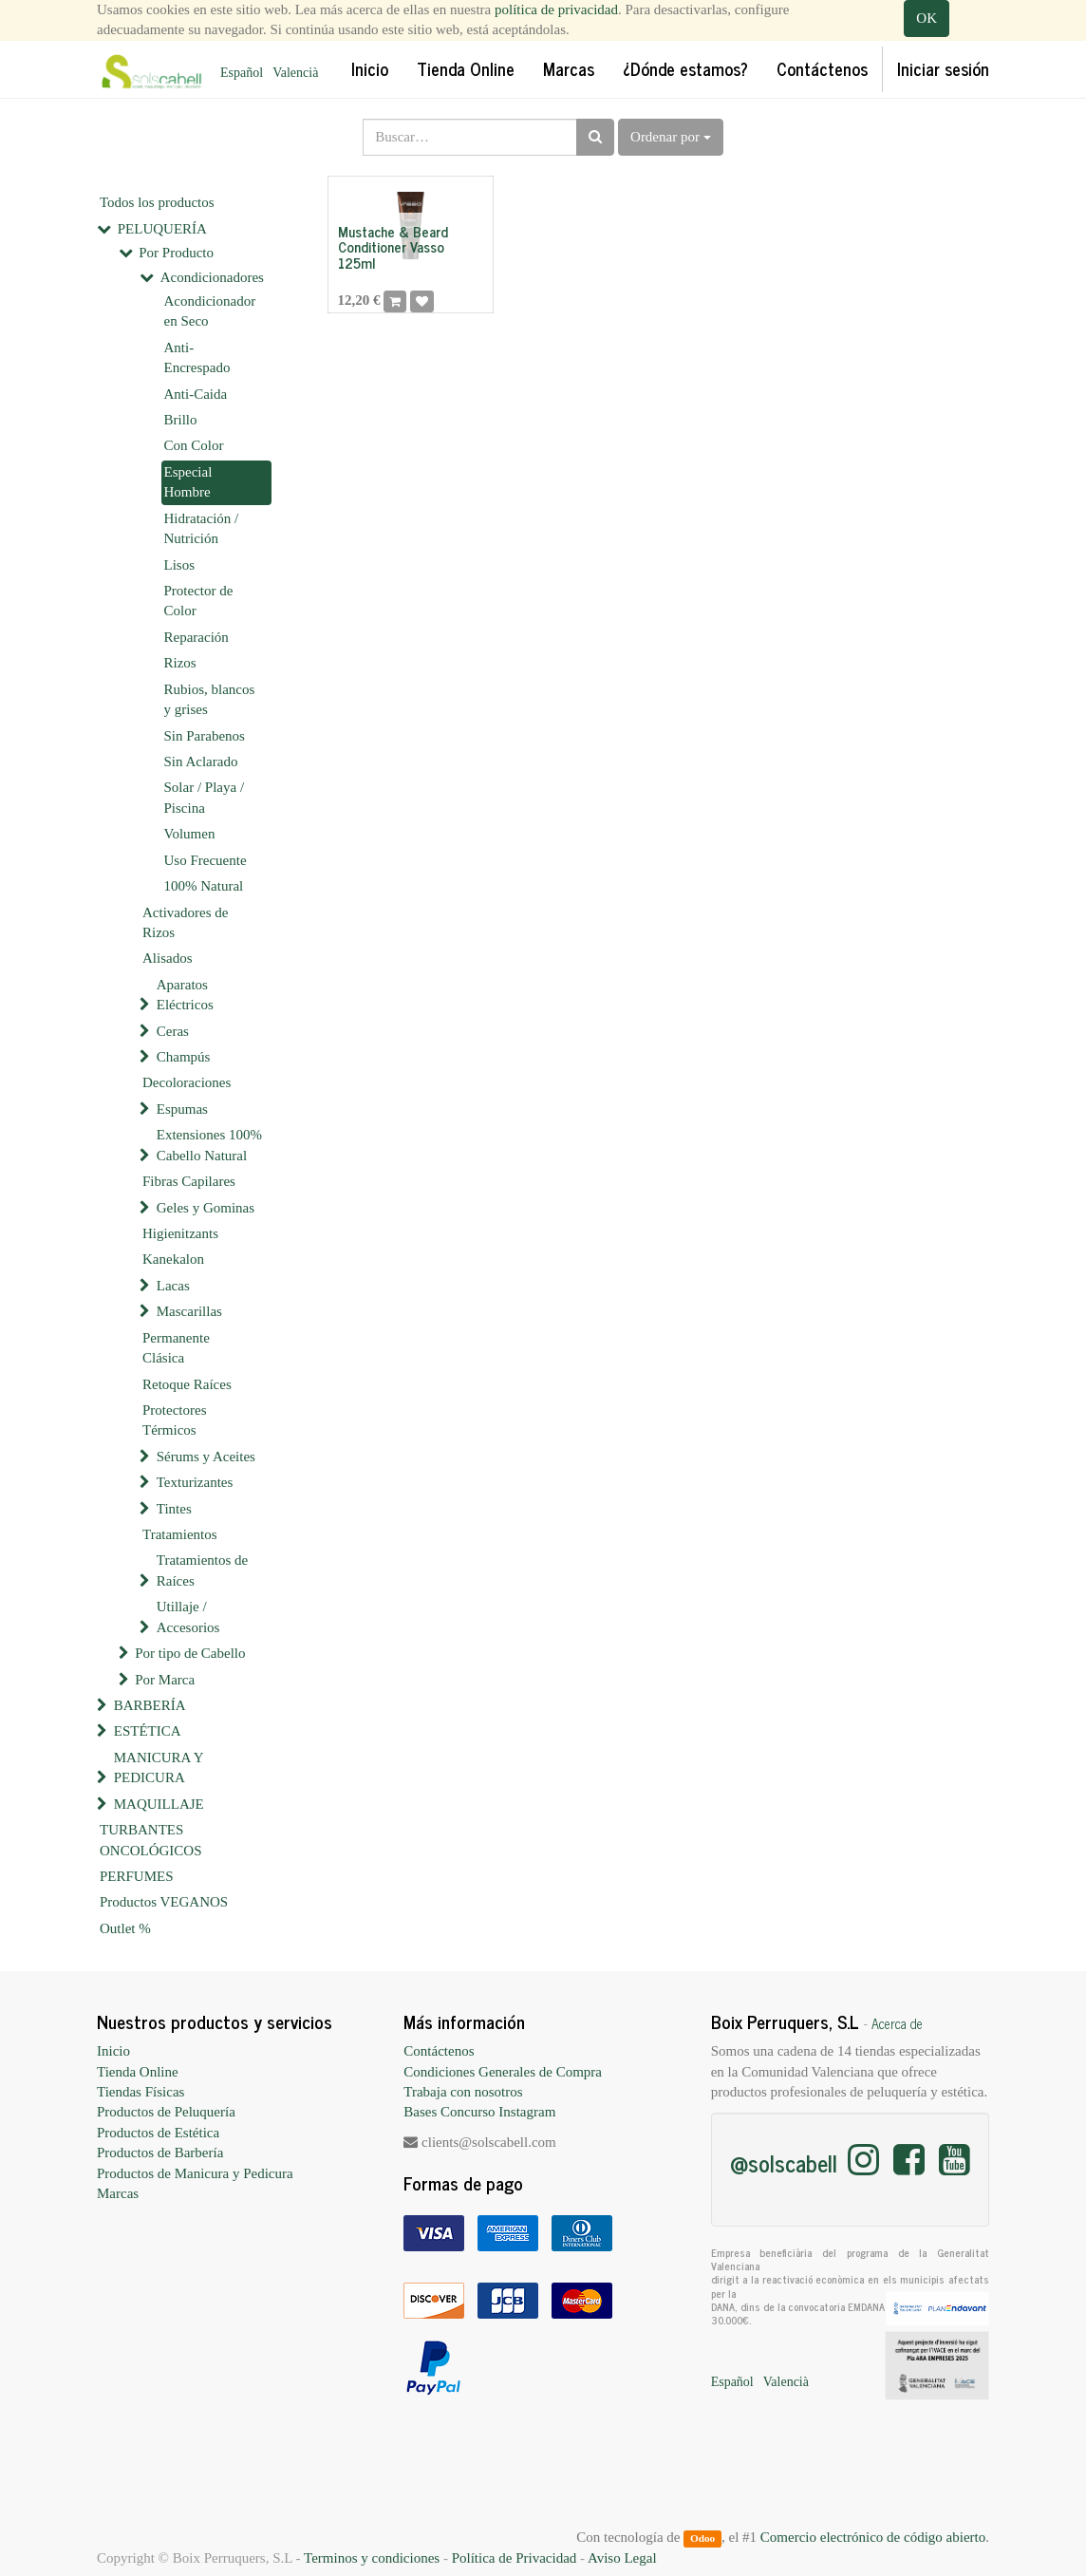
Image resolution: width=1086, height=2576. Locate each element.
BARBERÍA (150, 1705)
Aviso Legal (622, 2558)
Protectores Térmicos (174, 1420)
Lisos (180, 565)
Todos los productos (157, 202)
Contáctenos (438, 2051)
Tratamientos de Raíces (203, 1570)
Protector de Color (199, 600)
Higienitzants (180, 1233)
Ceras (173, 1031)
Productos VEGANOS (164, 1901)
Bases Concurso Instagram (479, 2111)
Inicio (113, 2051)
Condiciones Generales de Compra (502, 2071)
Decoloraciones (186, 1082)
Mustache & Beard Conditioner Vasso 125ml (393, 246)
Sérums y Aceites (206, 1456)
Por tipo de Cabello (190, 1653)
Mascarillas (189, 1311)
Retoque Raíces (187, 1384)
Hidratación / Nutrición (201, 528)
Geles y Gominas (205, 1207)
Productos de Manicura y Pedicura (195, 2173)
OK (926, 18)
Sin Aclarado (201, 761)
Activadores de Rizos (185, 922)
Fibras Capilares (188, 1181)
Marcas (118, 2193)
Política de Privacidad (514, 2558)
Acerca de (897, 2023)
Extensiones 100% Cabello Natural (209, 1144)
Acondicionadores (212, 277)
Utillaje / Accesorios (188, 1616)
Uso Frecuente (205, 860)
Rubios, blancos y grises (209, 699)
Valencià (295, 73)
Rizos (180, 662)
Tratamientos (179, 1534)
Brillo (180, 419)
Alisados (167, 958)
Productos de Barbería (160, 2152)
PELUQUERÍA (162, 228)
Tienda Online (137, 2071)
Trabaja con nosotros (462, 2091)
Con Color (194, 445)
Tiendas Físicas (140, 2091)
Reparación (196, 637)
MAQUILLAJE (159, 1804)
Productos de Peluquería (166, 2111)
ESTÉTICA (147, 1731)
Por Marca (165, 1679)
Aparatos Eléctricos (185, 994)
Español (241, 73)
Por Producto (176, 252)
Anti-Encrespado (197, 357)
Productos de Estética (158, 2132)
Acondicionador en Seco (210, 311)
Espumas (182, 1109)
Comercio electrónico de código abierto (872, 2537)
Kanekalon (173, 1259)
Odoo (702, 2538)
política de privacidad (556, 9)
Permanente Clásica (176, 1347)
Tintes (174, 1508)
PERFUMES (137, 1876)
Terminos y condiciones (372, 2558)
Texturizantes (195, 1482)
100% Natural (204, 885)
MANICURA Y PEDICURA (158, 1767)
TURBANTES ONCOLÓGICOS (151, 1839)
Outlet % (125, 1928)
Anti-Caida (196, 394)
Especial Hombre (188, 481)
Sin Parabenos (204, 735)
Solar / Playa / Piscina (204, 797)
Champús (184, 1056)
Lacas (173, 1285)
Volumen (189, 833)
